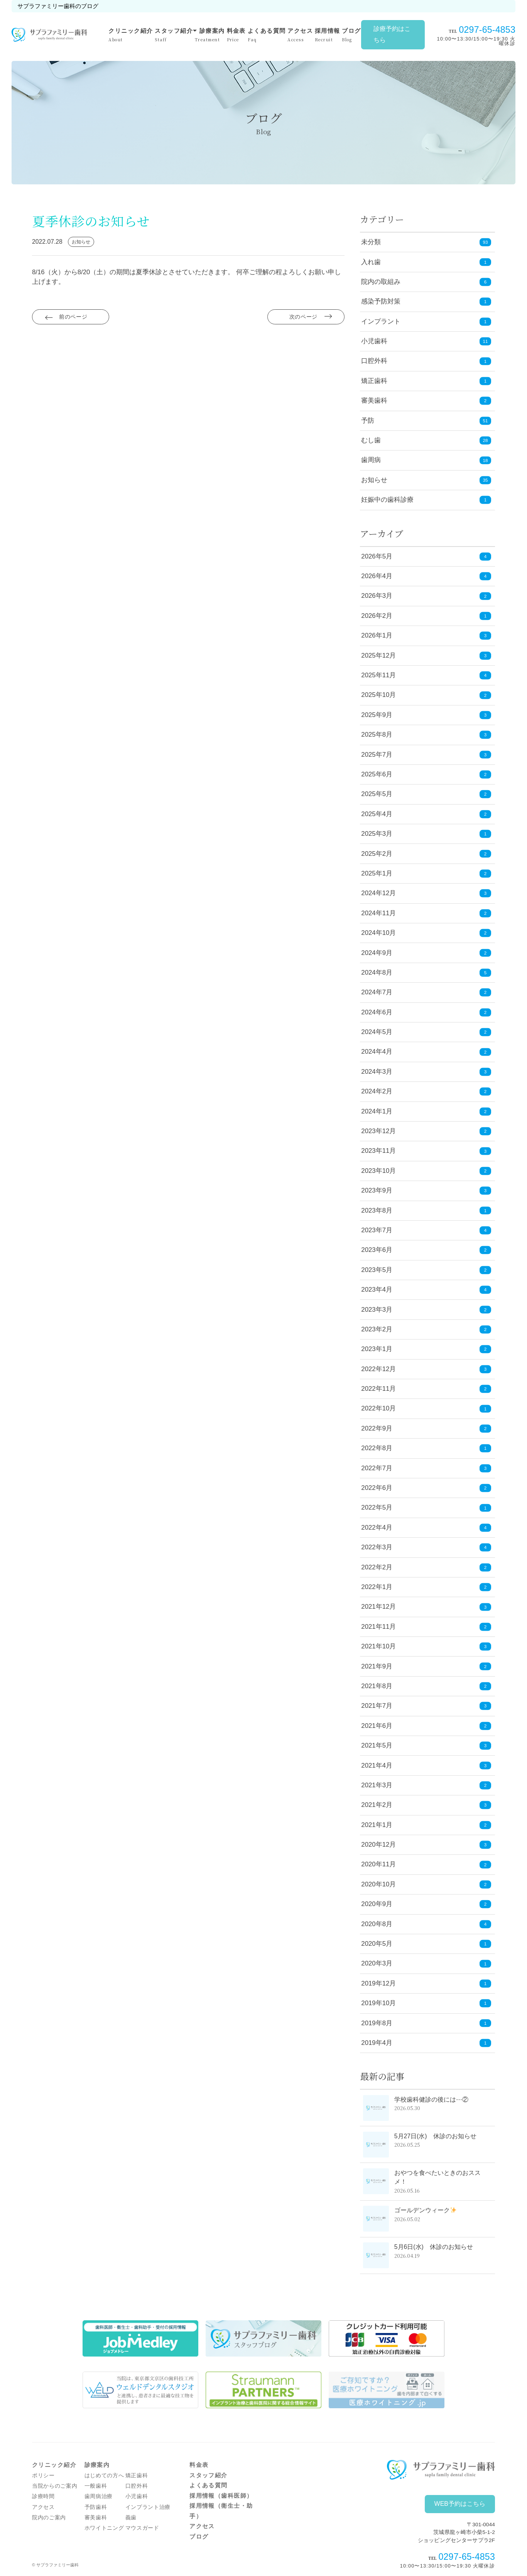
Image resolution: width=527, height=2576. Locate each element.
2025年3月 (426, 834)
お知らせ (374, 480)
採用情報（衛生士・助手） (221, 2511)
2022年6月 (426, 1488)
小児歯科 (374, 341)
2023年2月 (426, 1330)
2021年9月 (426, 1666)
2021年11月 (426, 1627)
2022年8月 (426, 1448)
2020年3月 (426, 1964)
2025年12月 (426, 655)
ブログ (351, 35)
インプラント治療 (148, 2507)
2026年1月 (426, 636)
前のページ (74, 318)
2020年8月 (426, 1924)
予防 (367, 420)
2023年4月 (426, 1290)
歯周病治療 (98, 2496)
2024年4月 (426, 1052)
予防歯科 (95, 2507)
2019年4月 (426, 2043)
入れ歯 (371, 262)
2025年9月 (426, 715)
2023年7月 (426, 1230)
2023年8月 (426, 1210)
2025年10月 (426, 695)
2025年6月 (426, 775)
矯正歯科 (374, 381)
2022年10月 (426, 1409)
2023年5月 (426, 1270)
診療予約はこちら (391, 34)
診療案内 (210, 34)
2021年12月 (426, 1607)
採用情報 (327, 35)
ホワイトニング (104, 2528)
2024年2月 (426, 1092)
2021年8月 (426, 1686)
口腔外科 (374, 360)
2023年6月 (426, 1250)
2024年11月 (426, 913)
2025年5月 (426, 794)
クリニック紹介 (130, 35)
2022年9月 (426, 1429)
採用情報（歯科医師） (221, 2496)
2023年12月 (426, 1131)
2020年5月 (426, 1944)
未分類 (371, 242)
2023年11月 (426, 1151)
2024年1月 (426, 1111)
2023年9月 (426, 1191)
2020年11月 (426, 1865)
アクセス (300, 35)
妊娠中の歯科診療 (387, 499)
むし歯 (371, 440)
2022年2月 (426, 1567)
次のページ (302, 318)
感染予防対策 (380, 301)
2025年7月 (426, 755)
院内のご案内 (49, 2517)
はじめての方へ (104, 2475)
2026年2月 (426, 616)
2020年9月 (426, 1904)
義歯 (131, 2517)
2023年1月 (426, 1349)
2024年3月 (426, 1072)
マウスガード (142, 2528)
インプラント (380, 321)
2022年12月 (426, 1369)
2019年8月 (426, 2023)
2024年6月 (426, 1012)
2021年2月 (426, 1805)
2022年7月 (426, 1468)
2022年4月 (426, 1528)
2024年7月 (426, 993)
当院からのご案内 (54, 2486)
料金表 (236, 35)
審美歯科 (374, 400)
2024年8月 (426, 973)
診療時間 (43, 2496)
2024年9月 (426, 953)
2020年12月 (426, 1845)
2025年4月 (426, 814)
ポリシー (43, 2475)
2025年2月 (426, 854)
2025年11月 (426, 675)
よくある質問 (267, 35)
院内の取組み (380, 281)
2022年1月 (426, 1587)
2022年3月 (426, 1548)
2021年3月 (426, 1785)
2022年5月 (426, 1508)
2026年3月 (426, 596)
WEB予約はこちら (459, 2503)
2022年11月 (426, 1389)
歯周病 (371, 460)
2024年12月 (426, 893)
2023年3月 (426, 1310)
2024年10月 (426, 933)
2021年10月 (426, 1647)
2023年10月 (426, 1171)
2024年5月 (426, 1032)
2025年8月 (426, 735)
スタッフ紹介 (174, 35)
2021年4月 (426, 1765)
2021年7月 (426, 1706)
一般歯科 (95, 2486)
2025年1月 (426, 874)
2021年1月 (426, 1825)
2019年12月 (426, 1984)
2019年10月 (426, 2003)
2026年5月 (426, 556)
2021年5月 (426, 1746)
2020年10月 (426, 1885)
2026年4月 (426, 576)
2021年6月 (426, 1726)
